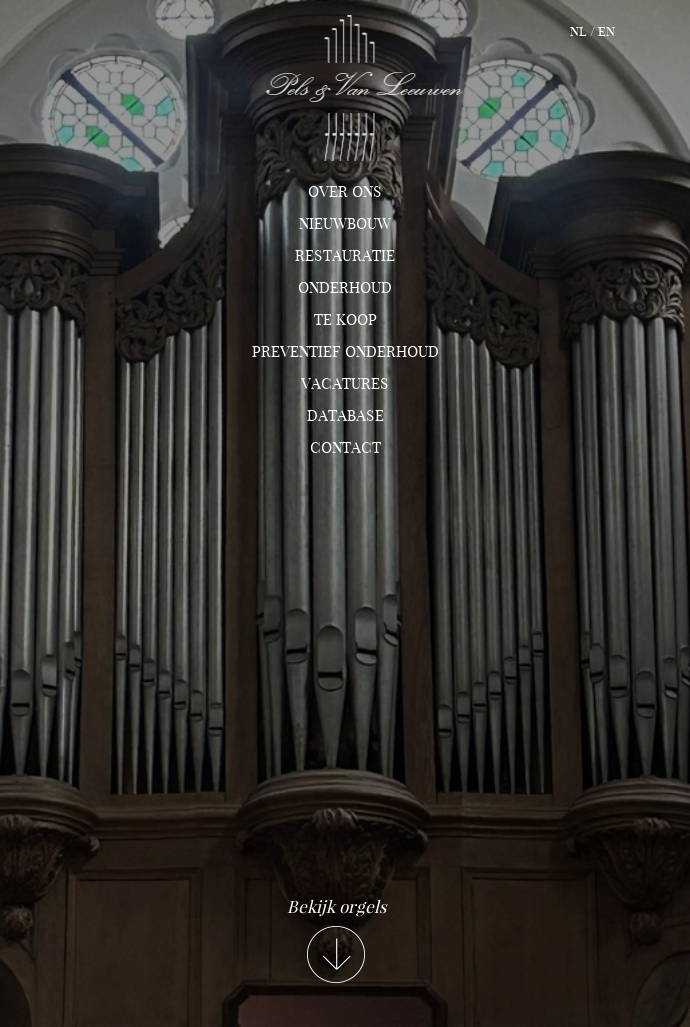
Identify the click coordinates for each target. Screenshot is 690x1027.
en (606, 32)
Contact (345, 448)
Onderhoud (345, 288)
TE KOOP (345, 320)
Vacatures (345, 384)
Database (345, 416)
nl (578, 32)
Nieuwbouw (345, 224)
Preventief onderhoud (345, 352)
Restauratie (345, 256)
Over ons (345, 192)
